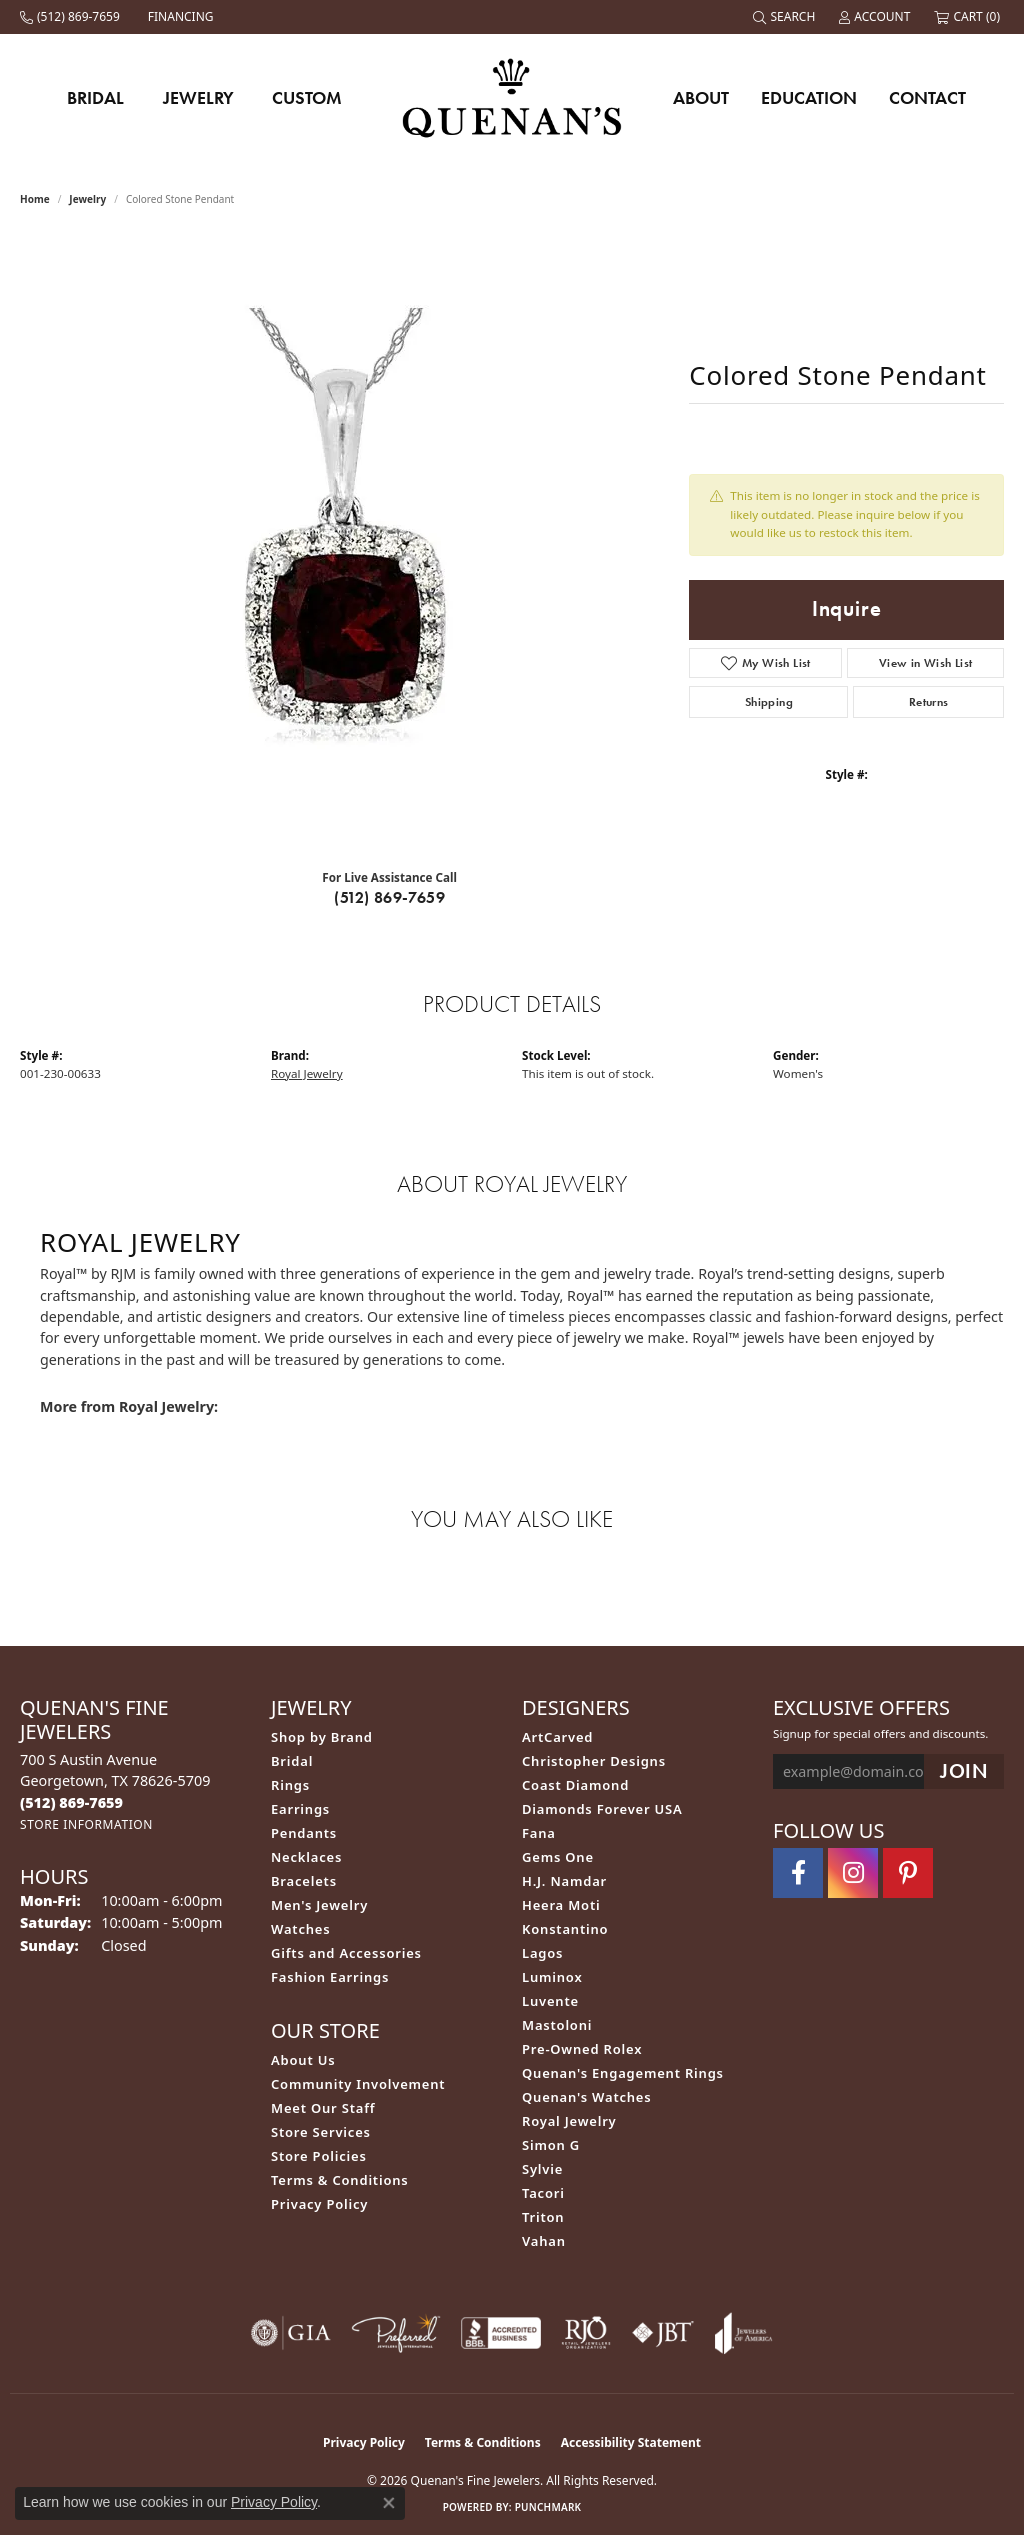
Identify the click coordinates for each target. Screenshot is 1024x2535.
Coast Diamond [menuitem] (575, 1785)
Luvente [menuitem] (550, 2001)
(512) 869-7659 (389, 897)
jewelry (87, 199)
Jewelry (198, 97)
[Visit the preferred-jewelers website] (396, 2333)
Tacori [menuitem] (543, 2193)
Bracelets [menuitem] (304, 1881)
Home (35, 199)
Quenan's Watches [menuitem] (587, 2097)
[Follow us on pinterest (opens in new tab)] (908, 1873)
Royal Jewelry (307, 1073)
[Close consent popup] (389, 2503)
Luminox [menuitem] (552, 1977)
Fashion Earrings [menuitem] (330, 1977)
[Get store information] (86, 1824)
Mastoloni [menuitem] (557, 2025)
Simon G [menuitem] (551, 2145)
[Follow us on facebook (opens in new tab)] (798, 1873)
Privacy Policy (319, 2204)
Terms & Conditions (340, 2180)
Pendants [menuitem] (304, 1833)
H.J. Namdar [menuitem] (564, 1881)
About (701, 97)
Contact (927, 97)
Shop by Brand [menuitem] (322, 1737)
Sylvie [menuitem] (542, 2169)
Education (809, 97)
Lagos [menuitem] (542, 1953)
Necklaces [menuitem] (306, 1857)
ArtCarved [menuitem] (557, 1737)
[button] (786, 17)
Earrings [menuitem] (300, 1809)
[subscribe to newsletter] (964, 1771)
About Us (303, 2060)
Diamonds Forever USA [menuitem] (602, 1809)
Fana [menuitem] (539, 1833)
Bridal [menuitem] (292, 1761)
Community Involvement (358, 2084)
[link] (72, 17)
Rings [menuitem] (290, 1785)
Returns (929, 702)
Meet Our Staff (323, 2108)
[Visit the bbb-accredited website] (501, 2333)
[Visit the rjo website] (586, 2333)
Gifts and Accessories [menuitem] (346, 1953)
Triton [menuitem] (543, 2217)
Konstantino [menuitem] (565, 1929)
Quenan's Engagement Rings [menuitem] (623, 2073)
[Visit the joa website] (744, 2333)
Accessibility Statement (631, 2442)
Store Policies (319, 2156)
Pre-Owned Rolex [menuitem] (582, 2049)
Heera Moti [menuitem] (561, 1905)
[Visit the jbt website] (663, 2333)
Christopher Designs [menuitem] (594, 1761)
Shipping (769, 702)
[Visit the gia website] (291, 2333)
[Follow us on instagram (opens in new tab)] (853, 1873)
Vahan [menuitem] (544, 2241)
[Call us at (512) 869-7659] (71, 1802)
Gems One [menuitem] (558, 1857)
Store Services (321, 2132)
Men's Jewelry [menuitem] (319, 1905)
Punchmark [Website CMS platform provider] (548, 2507)
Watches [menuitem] (300, 1929)
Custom (307, 97)
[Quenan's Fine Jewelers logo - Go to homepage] (512, 97)
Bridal (95, 97)
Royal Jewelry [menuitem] (569, 2121)
